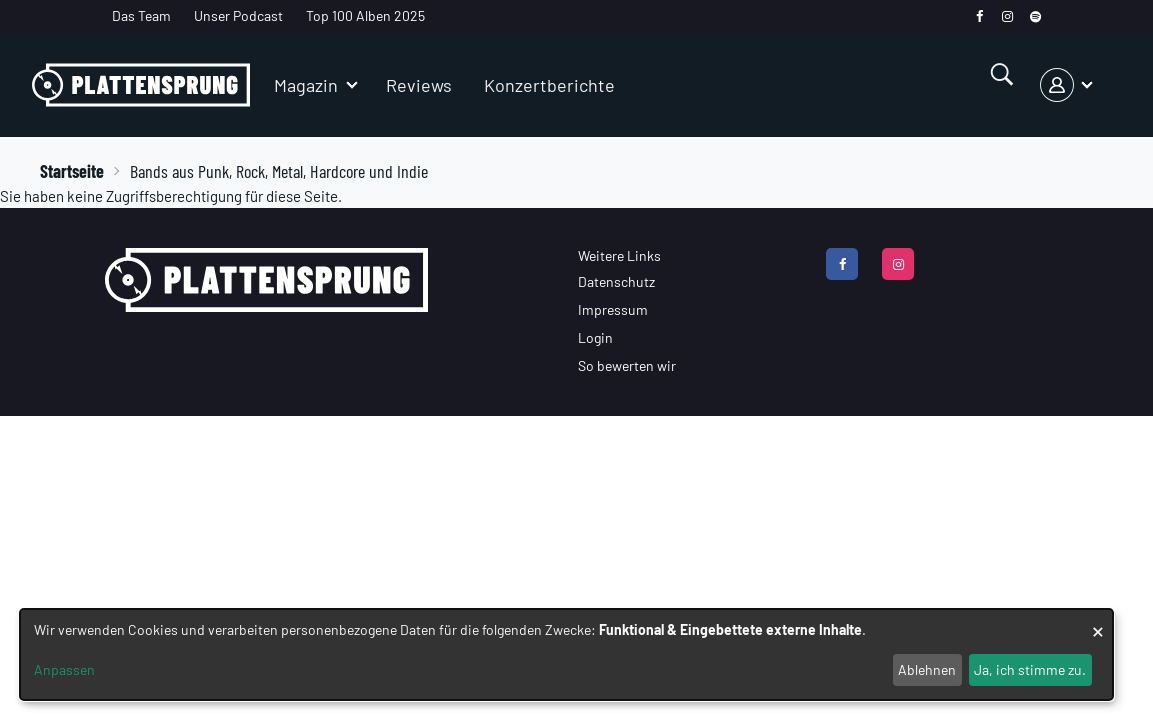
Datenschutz (616, 281)
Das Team (141, 15)
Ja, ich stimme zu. (1030, 669)
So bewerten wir (627, 365)
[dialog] (566, 654)
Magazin (306, 85)
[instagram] (1007, 16)
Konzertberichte (549, 85)
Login (595, 337)
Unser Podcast (238, 15)
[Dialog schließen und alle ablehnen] (1098, 621)
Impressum (613, 309)
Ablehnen (927, 669)
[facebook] (979, 16)
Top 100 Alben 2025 (365, 15)
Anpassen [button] (64, 669)
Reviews (419, 85)
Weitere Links (619, 255)
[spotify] (1035, 16)
